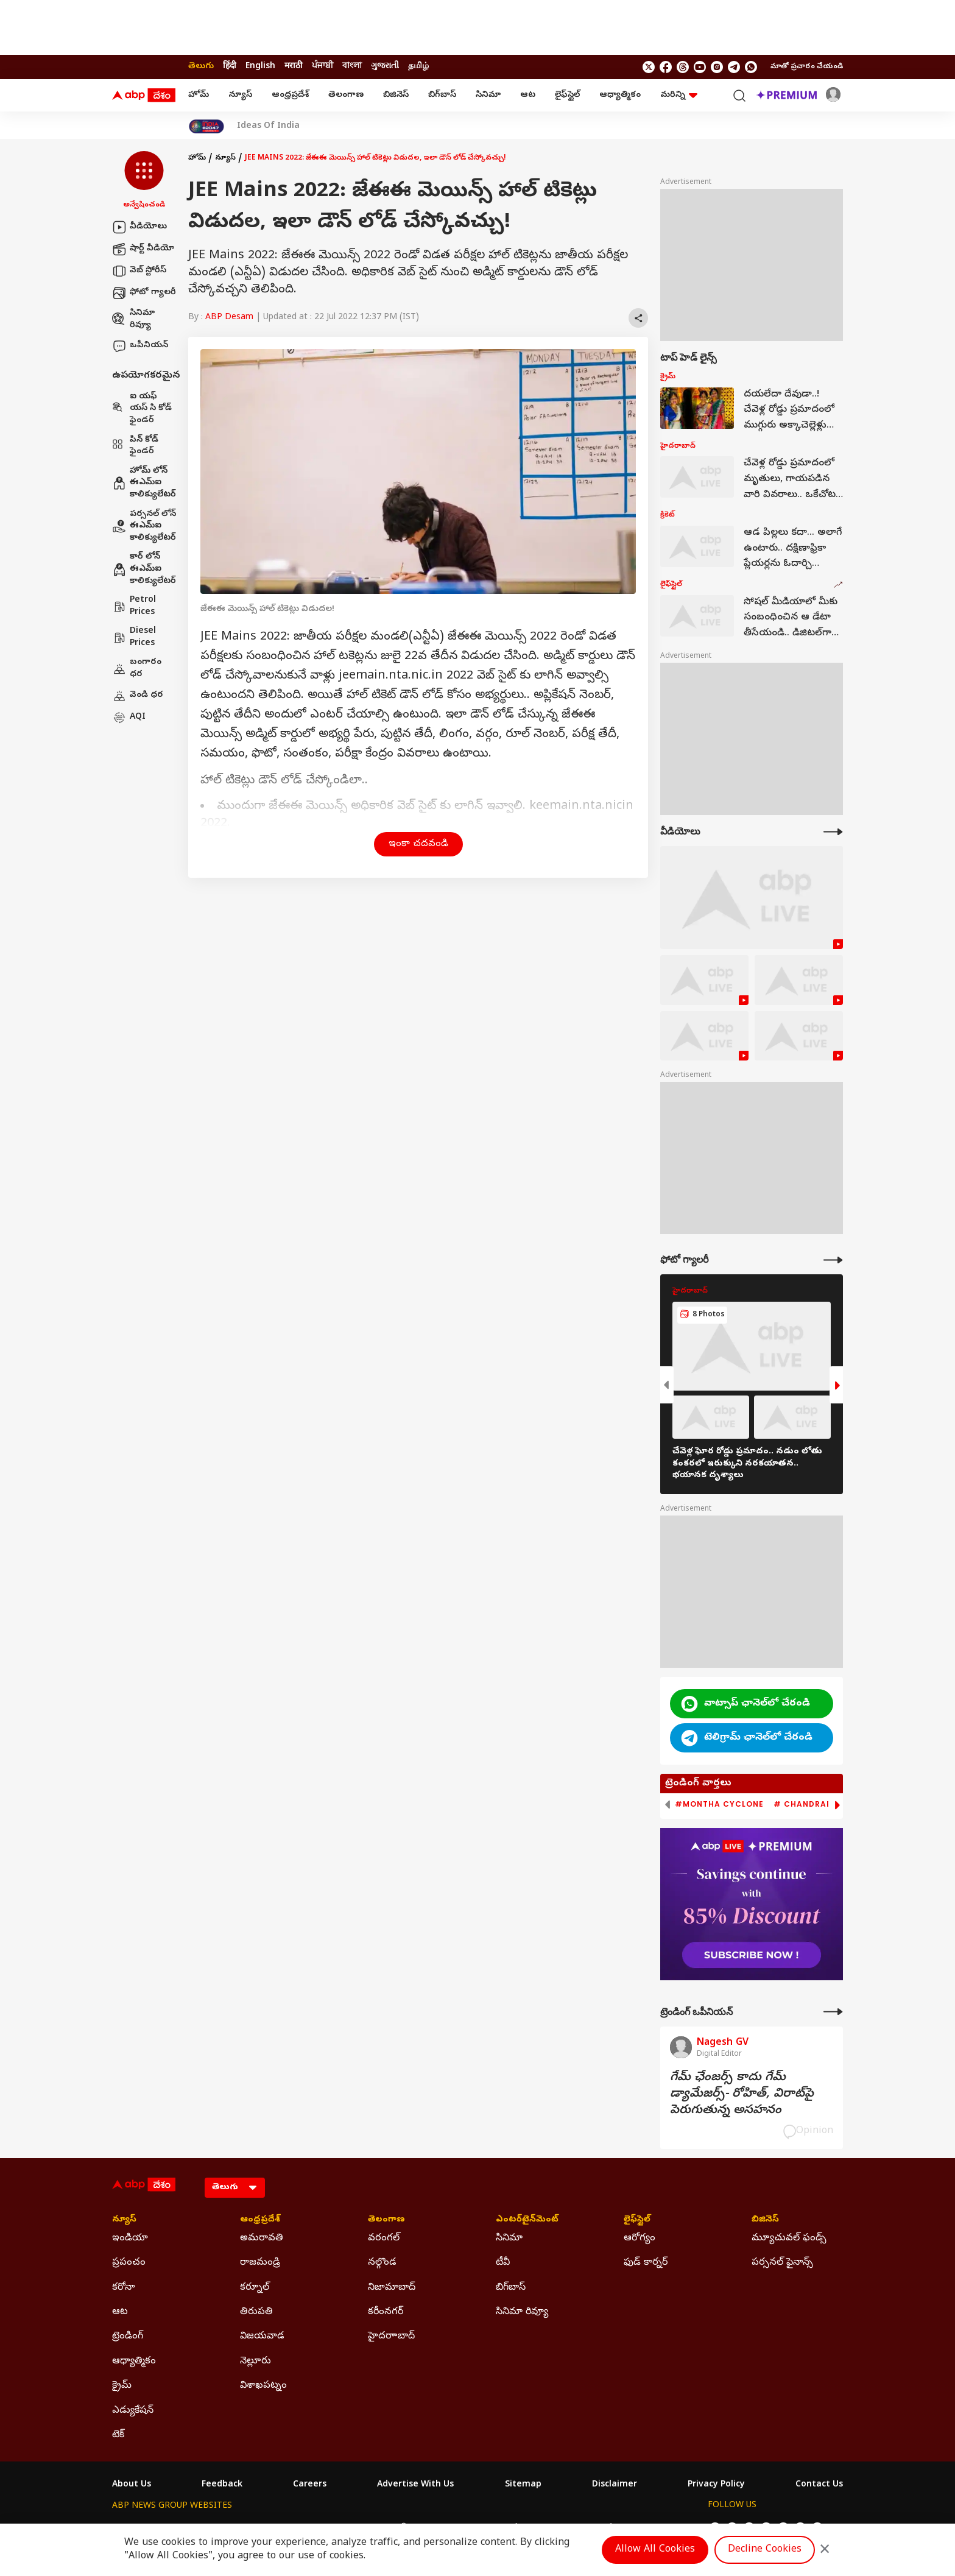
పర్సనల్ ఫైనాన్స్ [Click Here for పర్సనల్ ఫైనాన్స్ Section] (782, 2263)
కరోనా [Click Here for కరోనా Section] (123, 2288)
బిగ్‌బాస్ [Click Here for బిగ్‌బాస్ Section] (511, 2288)
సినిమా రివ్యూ (133, 319)
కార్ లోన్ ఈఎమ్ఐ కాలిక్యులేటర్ (144, 569)
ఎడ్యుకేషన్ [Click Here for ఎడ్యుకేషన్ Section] (132, 2411)
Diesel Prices (134, 637)
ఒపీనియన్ (140, 346)
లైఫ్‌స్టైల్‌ (567, 95)
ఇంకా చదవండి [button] (418, 844)
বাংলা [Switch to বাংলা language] (352, 66)
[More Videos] (833, 831)
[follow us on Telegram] (734, 67)
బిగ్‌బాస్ (442, 95)
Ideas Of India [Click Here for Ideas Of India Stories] (268, 126)
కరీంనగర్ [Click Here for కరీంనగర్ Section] (385, 2312)
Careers (309, 2485)
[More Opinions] (833, 2011)
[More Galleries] (833, 1260)
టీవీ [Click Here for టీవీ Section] (503, 2263)
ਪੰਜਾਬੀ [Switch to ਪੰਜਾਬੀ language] (322, 66)
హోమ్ (198, 95)
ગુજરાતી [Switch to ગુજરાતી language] (385, 66)
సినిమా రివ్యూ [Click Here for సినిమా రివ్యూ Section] (522, 2312)
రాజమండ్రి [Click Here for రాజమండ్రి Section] (260, 2263)
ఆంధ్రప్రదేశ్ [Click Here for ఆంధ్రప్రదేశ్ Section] (260, 2220)
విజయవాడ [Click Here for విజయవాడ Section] (262, 2336)
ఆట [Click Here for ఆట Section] (120, 2312)
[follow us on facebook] (665, 67)
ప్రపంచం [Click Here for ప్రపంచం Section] (129, 2263)
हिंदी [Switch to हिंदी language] (229, 66)
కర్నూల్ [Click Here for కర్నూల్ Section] (254, 2288)
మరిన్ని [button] (678, 95)
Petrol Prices (134, 606)
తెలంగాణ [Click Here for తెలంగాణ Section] (386, 2220)
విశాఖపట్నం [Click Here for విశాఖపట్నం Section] (263, 2386)
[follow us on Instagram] (717, 67)
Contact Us (819, 2485)
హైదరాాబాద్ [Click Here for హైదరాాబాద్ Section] (391, 2336)
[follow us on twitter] (648, 67)
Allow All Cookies (655, 2550)
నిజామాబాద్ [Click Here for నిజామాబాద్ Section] (391, 2288)
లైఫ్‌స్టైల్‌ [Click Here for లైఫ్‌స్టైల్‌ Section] (637, 2220)
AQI (129, 717)
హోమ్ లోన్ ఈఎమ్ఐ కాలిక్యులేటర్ (144, 483)
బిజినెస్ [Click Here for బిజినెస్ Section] (765, 2220)
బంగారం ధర (136, 668)
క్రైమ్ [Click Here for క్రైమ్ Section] (122, 2386)
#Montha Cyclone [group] (719, 1804)
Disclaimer (614, 2485)
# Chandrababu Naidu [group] (826, 1804)
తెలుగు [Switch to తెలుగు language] (201, 66)
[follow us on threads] (682, 67)
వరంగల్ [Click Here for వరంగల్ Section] (384, 2238)
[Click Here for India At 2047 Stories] (206, 126)
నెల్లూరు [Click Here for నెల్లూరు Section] (255, 2361)
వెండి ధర (137, 695)
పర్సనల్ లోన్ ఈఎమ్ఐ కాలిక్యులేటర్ (144, 526)
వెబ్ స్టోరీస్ (139, 271)
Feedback (222, 2485)
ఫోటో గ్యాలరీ (144, 293)
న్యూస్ (240, 95)
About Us (131, 2485)
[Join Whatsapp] (751, 67)
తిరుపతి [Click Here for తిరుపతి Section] (256, 2312)
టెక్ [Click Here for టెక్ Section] (118, 2435)
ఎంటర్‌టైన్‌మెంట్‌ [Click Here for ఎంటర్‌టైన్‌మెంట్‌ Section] (527, 2220)
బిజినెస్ (396, 95)
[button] (144, 181)
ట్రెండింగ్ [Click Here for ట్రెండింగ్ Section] (127, 2336)
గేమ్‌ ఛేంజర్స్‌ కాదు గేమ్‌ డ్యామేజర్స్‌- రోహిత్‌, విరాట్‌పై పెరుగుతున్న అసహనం (742, 2094)
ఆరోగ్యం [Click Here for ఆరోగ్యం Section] (639, 2238)
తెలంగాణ (346, 95)
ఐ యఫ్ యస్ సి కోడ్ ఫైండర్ (142, 408)
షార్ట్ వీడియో (143, 249)
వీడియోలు (139, 227)
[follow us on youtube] (699, 67)
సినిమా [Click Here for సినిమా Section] (509, 2238)
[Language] (235, 2188)
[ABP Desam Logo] (143, 95)
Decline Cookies (765, 2550)
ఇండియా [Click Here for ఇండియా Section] (130, 2238)
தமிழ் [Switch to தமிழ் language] (418, 66)
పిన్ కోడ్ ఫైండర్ (135, 446)
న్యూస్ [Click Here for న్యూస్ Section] (124, 2220)
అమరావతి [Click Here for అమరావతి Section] (261, 2238)
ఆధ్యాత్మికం (620, 95)
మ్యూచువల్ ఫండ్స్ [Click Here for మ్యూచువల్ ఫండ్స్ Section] (789, 2238)
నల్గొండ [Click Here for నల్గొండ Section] (382, 2263)
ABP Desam (229, 317)
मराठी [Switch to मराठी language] (293, 66)
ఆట (527, 95)
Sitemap (523, 2485)
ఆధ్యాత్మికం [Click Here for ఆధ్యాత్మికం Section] (134, 2361)
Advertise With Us (415, 2485)
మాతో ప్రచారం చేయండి (806, 67)
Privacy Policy (716, 2485)
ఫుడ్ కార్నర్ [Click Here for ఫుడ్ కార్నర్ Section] (646, 2263)
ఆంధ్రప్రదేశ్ (290, 95)
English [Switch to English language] (260, 66)
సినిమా (488, 95)
